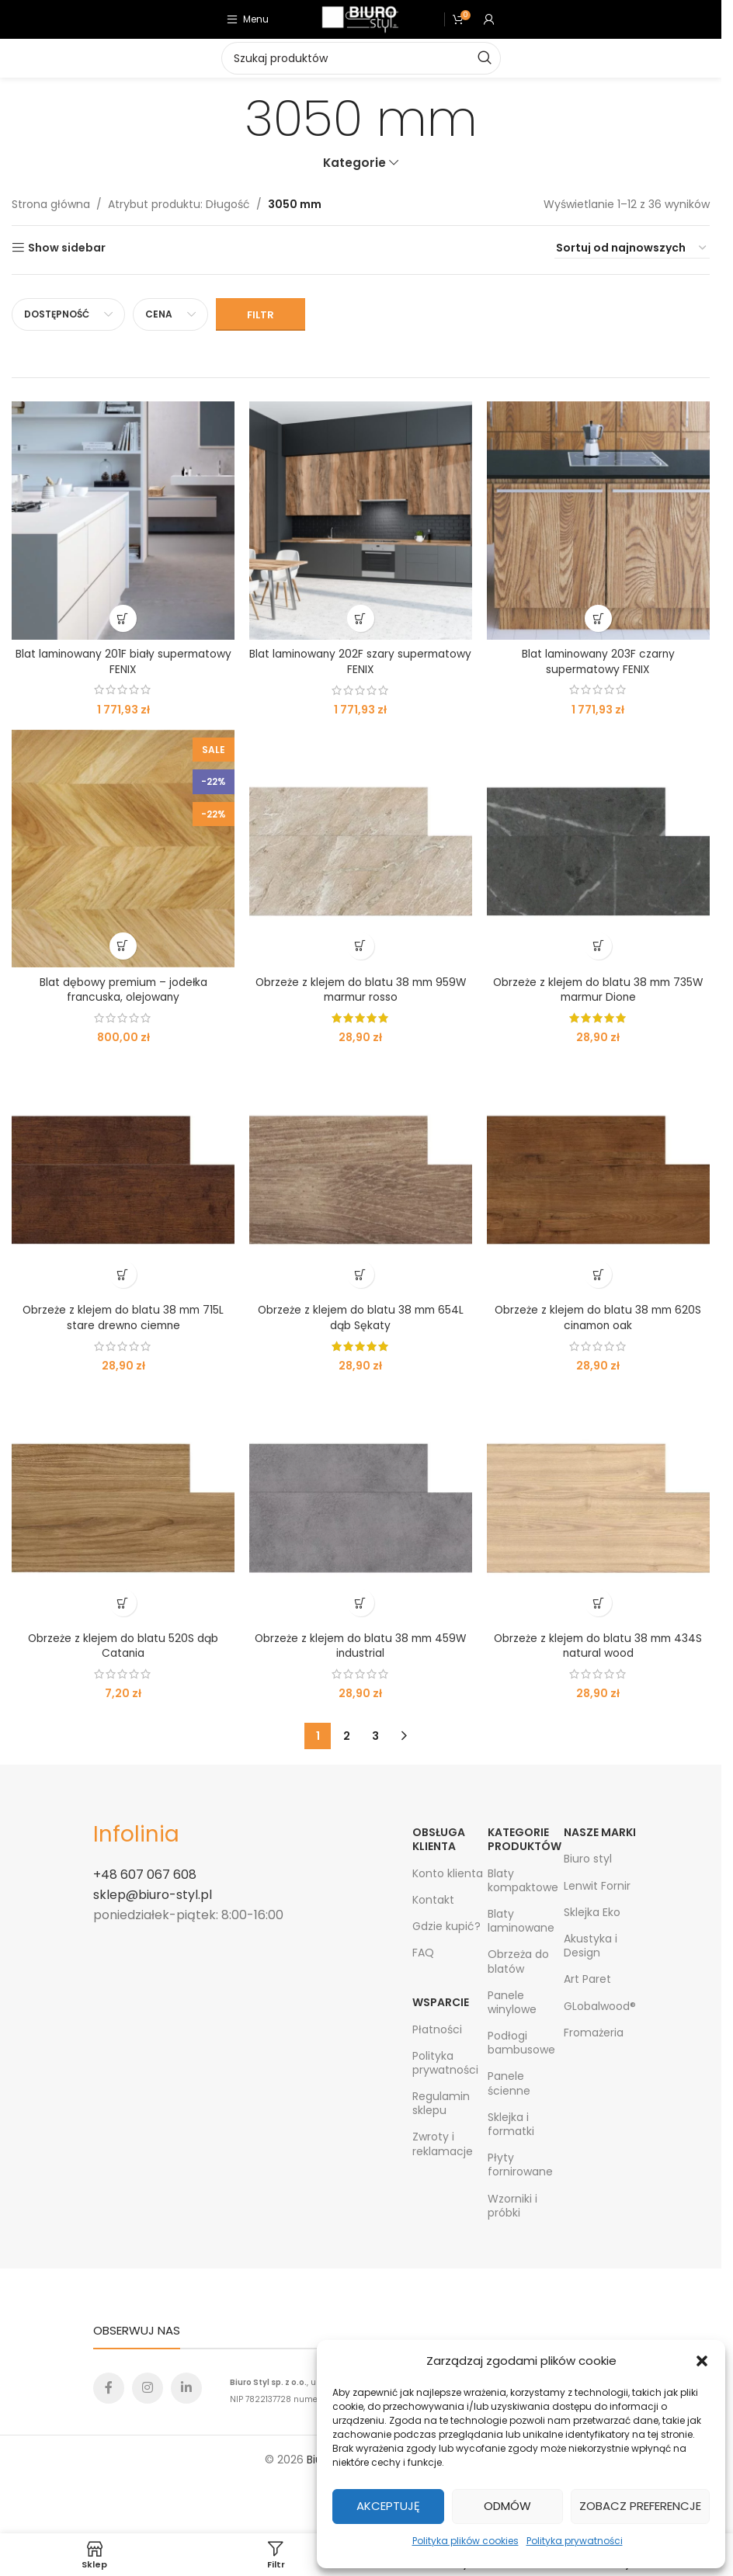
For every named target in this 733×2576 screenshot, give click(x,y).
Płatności (437, 2029)
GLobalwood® (600, 2006)
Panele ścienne (509, 2084)
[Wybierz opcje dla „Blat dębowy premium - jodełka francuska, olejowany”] (123, 946)
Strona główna (51, 204)
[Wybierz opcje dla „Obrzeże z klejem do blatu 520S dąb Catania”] (123, 1602)
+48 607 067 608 (144, 1875)
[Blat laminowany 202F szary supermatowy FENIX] (360, 519)
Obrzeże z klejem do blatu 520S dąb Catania (122, 1645)
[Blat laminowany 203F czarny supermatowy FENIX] (599, 519)
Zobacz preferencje (640, 2506)
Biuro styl (588, 1859)
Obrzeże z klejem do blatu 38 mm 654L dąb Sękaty (360, 1317)
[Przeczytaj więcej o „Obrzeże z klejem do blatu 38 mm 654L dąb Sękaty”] (360, 1274)
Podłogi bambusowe (521, 2042)
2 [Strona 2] (346, 1736)
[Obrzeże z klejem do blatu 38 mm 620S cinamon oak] (599, 1176)
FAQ (423, 1952)
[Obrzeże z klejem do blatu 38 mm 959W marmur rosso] (360, 848)
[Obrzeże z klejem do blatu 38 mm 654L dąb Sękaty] (360, 1176)
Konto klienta (447, 1873)
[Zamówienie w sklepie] (632, 248)
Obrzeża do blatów (518, 1962)
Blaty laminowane (521, 1920)
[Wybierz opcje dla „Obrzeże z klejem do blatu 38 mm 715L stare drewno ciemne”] (123, 1274)
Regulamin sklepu (441, 2103)
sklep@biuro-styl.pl (152, 1895)
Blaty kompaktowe (523, 1880)
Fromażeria (594, 2032)
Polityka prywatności (574, 2540)
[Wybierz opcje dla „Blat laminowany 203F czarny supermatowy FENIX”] (598, 617)
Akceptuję (388, 2506)
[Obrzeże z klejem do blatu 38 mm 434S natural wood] (599, 1505)
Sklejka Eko (592, 1912)
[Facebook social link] (108, 2388)
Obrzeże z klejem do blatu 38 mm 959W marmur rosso (360, 989)
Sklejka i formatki (511, 2124)
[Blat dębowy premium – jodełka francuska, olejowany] (123, 848)
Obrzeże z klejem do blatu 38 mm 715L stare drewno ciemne (122, 1317)
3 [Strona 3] (375, 1736)
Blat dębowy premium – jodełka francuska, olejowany (123, 989)
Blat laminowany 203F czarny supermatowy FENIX (598, 660)
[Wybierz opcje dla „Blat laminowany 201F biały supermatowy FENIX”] (123, 617)
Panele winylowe (512, 2002)
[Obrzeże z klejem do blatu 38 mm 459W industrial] (360, 1505)
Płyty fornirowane (520, 2164)
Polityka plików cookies (465, 2540)
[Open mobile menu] (247, 19)
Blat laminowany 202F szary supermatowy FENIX (361, 660)
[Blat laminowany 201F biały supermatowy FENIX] (123, 519)
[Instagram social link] (147, 2388)
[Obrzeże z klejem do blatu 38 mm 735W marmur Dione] (599, 848)
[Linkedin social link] (186, 2388)
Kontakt (433, 1900)
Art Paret (587, 1980)
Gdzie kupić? (446, 1926)
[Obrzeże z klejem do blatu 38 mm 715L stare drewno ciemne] (123, 1176)
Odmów (507, 2506)
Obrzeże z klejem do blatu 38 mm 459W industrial (360, 1645)
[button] (702, 2361)
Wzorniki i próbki (512, 2205)
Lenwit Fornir (597, 1886)
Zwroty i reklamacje (442, 2144)
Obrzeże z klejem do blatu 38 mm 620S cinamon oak (598, 1317)
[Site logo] (360, 18)
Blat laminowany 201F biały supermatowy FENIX (123, 660)
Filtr (260, 314)
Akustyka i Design (590, 1945)
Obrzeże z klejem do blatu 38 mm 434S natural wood (598, 1645)
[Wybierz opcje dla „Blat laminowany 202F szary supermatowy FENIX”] (360, 617)
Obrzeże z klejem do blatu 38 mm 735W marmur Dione (599, 989)
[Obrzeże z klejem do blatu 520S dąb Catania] (123, 1505)
